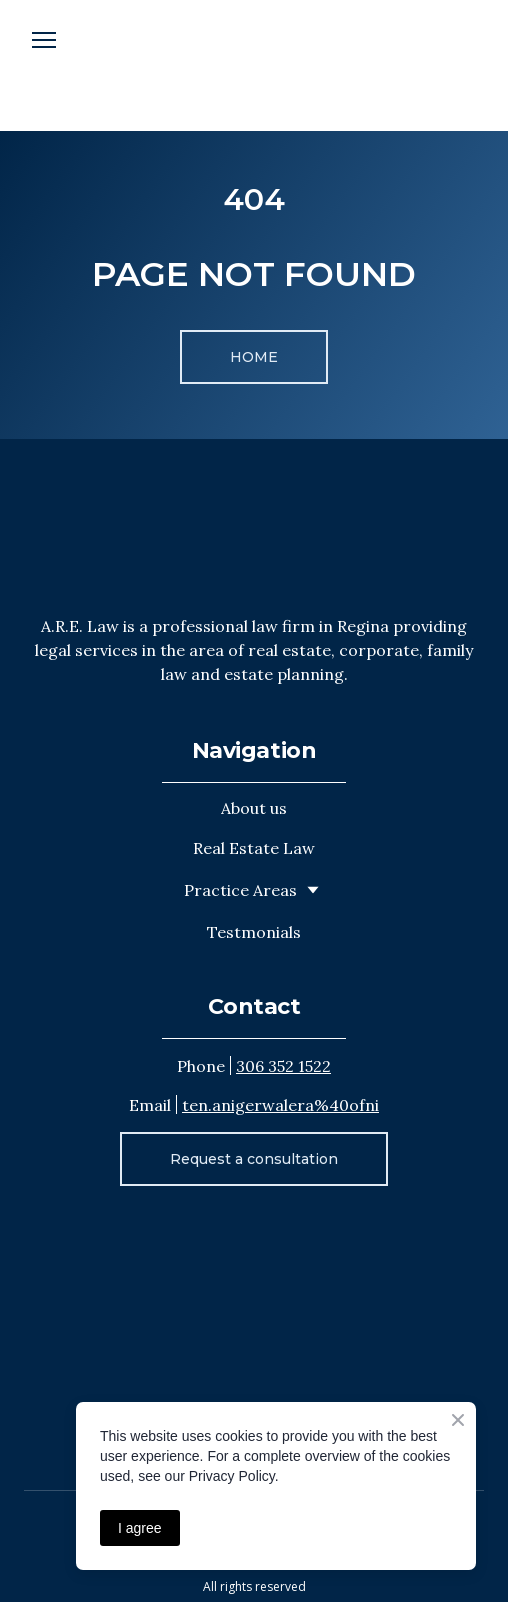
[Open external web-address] (254, 65)
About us (254, 808)
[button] (254, 357)
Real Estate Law (254, 848)
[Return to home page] (253, 526)
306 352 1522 (283, 1066)
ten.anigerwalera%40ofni (280, 1105)
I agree (140, 1528)
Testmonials (254, 932)
